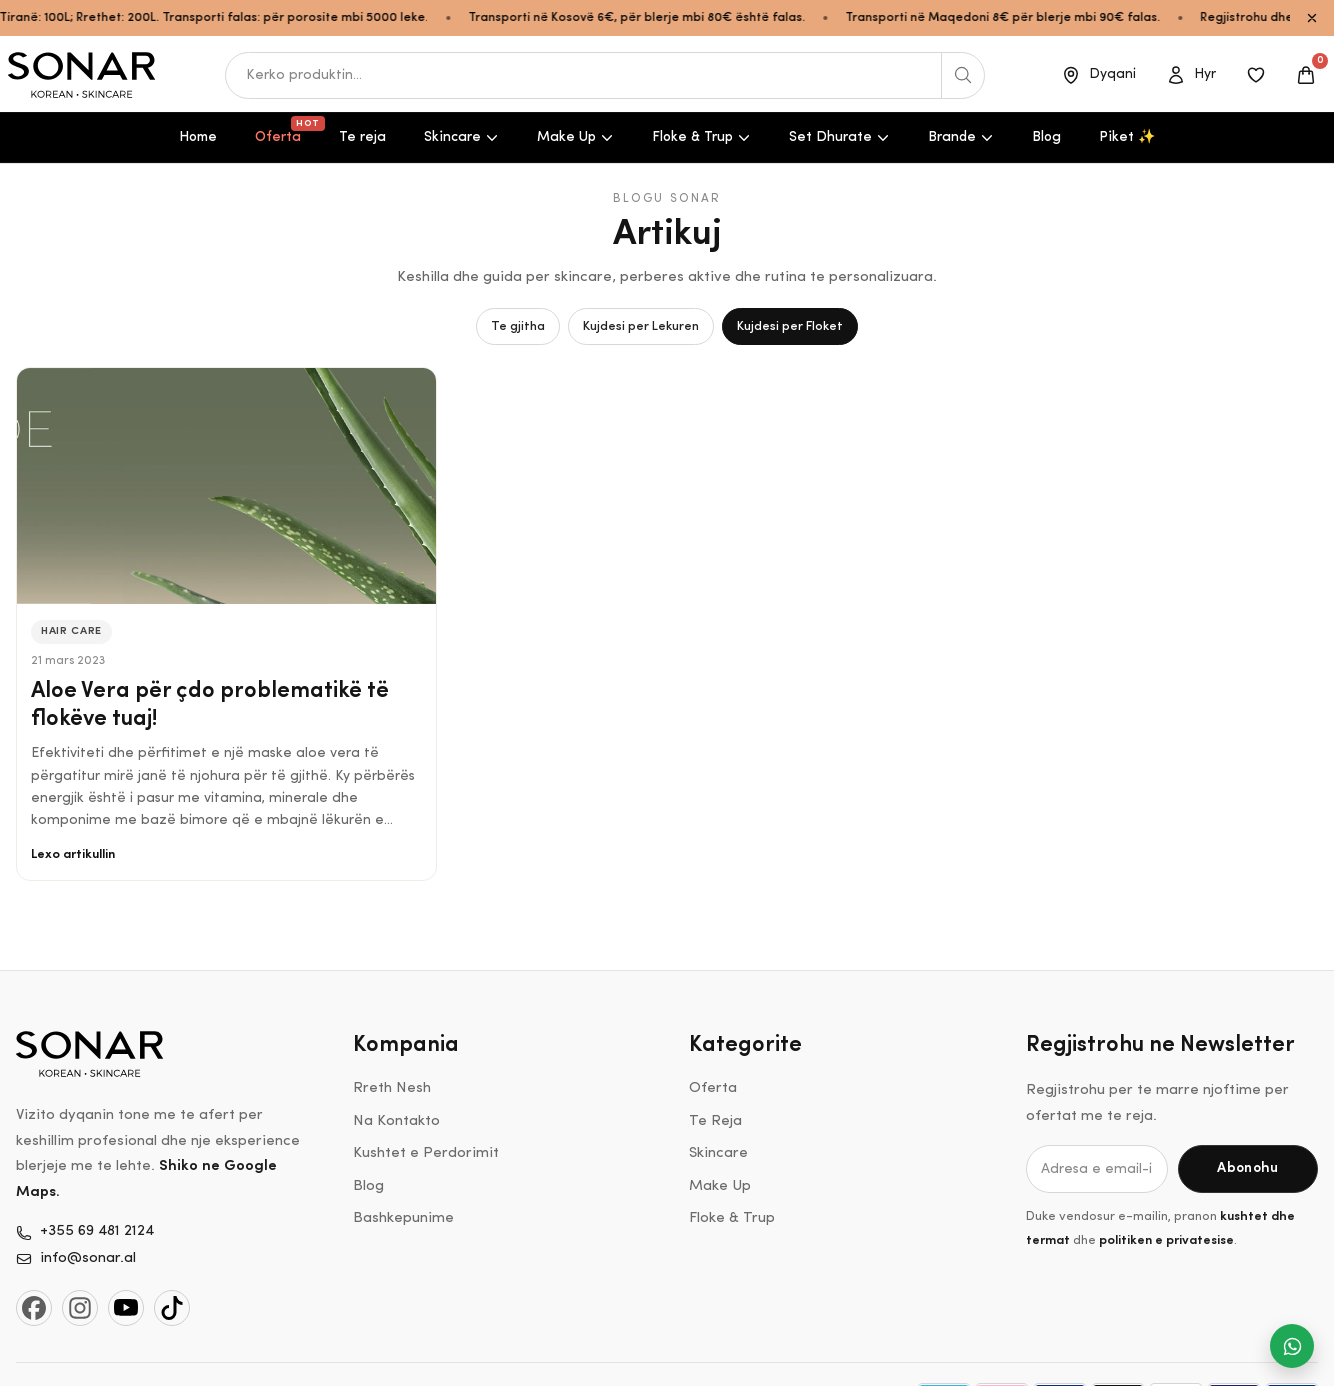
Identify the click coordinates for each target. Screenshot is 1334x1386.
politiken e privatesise (1166, 1240)
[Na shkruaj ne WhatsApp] (1292, 1346)
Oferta (286, 130)
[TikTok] (172, 1308)
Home (198, 137)
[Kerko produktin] (963, 75)
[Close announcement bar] (1312, 18)
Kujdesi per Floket (790, 326)
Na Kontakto (396, 1121)
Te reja (362, 137)
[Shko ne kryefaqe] (83, 75)
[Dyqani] (1098, 75)
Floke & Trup (701, 137)
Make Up (575, 137)
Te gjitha (518, 326)
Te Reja (715, 1121)
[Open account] (1191, 75)
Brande (961, 137)
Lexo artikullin (73, 854)
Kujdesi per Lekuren (641, 326)
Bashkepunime (403, 1218)
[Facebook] (34, 1308)
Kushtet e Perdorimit (426, 1153)
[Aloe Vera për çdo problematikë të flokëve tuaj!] (226, 485)
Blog (1046, 137)
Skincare (461, 137)
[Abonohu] (1248, 1169)
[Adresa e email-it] (1097, 1169)
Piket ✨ (1127, 137)
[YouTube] (126, 1308)
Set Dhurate (839, 137)
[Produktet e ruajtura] (1256, 75)
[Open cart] (1306, 75)
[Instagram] (80, 1308)
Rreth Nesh (392, 1088)
